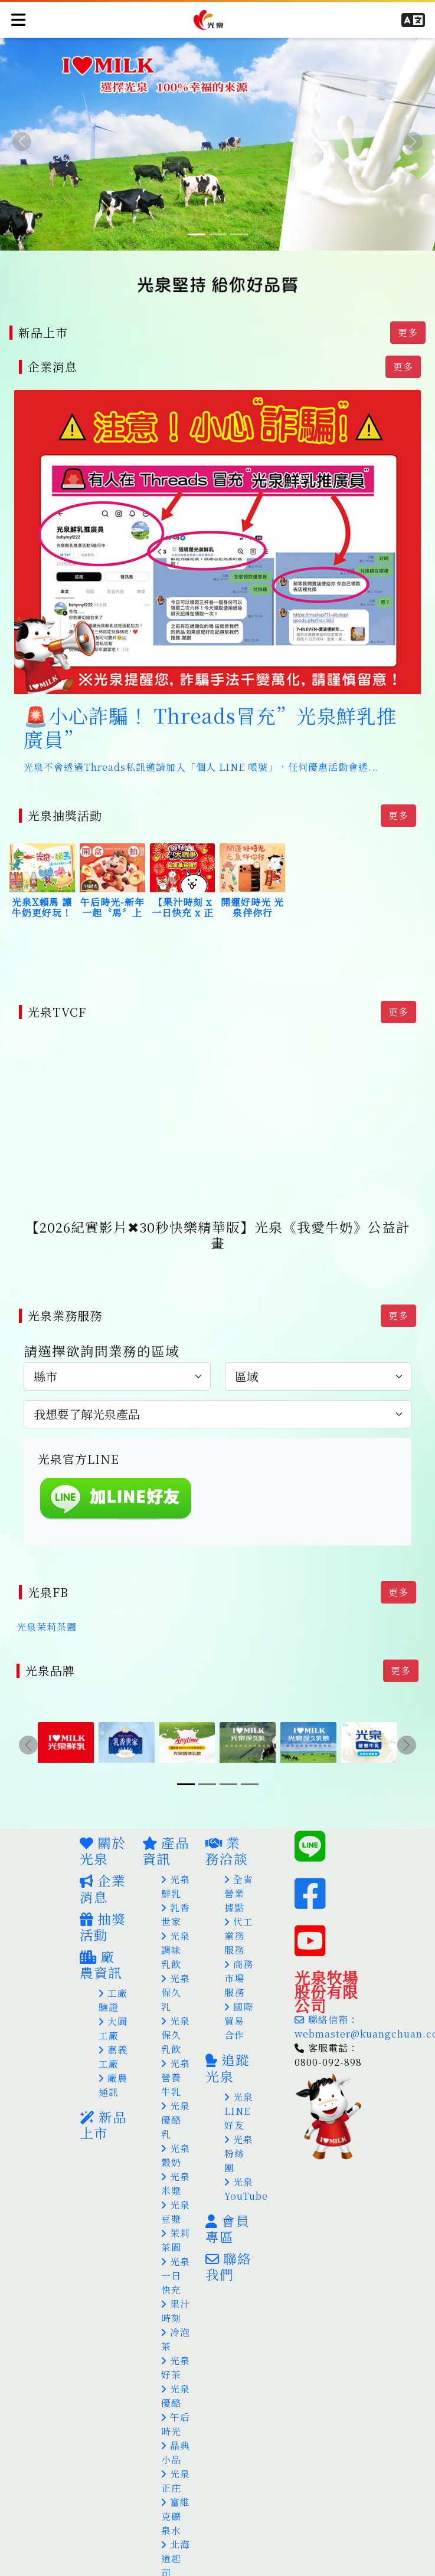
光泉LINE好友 (238, 2083)
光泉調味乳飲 (175, 1922)
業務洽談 (226, 1822)
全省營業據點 (238, 1865)
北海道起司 (175, 2530)
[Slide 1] (196, 234)
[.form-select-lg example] (117, 1357)
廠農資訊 (101, 1935)
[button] (415, 17)
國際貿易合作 (238, 1992)
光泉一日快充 (175, 2247)
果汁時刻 (175, 2282)
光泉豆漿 (175, 2183)
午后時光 (175, 2396)
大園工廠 (113, 2000)
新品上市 (103, 2096)
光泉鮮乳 (175, 1858)
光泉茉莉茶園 (47, 1602)
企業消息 (103, 1859)
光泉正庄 (175, 2452)
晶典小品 (175, 2424)
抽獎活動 (103, 1898)
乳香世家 (175, 1886)
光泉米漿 (175, 2155)
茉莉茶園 (175, 2212)
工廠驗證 (113, 1972)
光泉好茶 (175, 2339)
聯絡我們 (228, 2237)
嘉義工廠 (113, 2028)
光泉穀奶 (175, 2127)
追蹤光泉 (227, 2039)
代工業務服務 (238, 1907)
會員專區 (227, 2200)
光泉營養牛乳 (175, 2049)
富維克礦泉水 (175, 2488)
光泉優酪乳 (175, 2091)
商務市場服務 (238, 1950)
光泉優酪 (175, 2367)
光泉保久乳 (175, 1964)
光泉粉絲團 (238, 2125)
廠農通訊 (113, 2057)
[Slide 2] (218, 234)
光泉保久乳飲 (175, 2007)
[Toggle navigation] (17, 17)
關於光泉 (103, 1822)
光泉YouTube (246, 2160)
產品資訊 (165, 1822)
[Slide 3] (239, 234)
